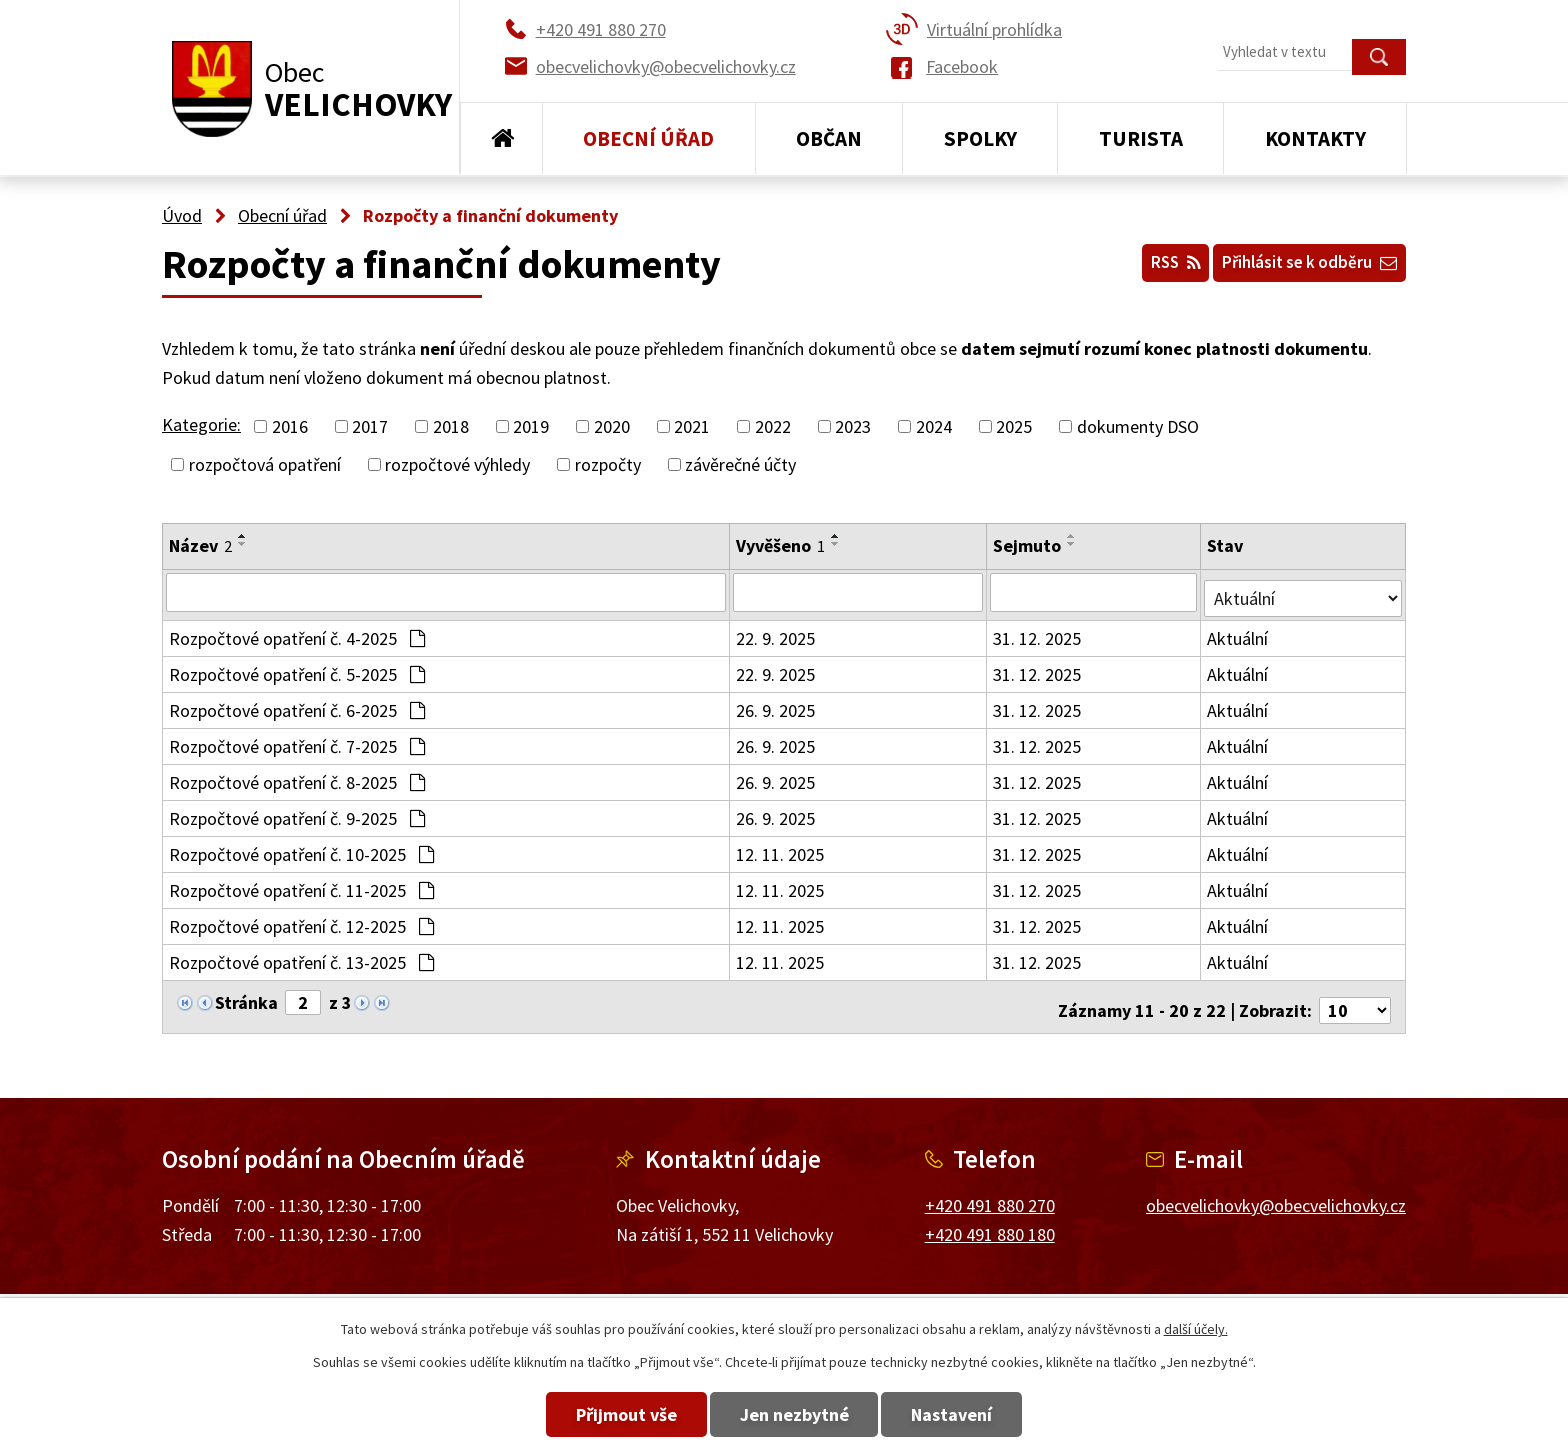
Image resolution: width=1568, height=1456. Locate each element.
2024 (934, 426)
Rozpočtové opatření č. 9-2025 (297, 812)
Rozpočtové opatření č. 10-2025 (301, 848)
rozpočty (608, 464)
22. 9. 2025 (776, 632)
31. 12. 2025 (1039, 632)
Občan (829, 138)
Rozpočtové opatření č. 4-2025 (297, 632)
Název (200, 545)
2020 (612, 426)
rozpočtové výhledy (457, 464)
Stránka (246, 996)
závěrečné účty (740, 464)
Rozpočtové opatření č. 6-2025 (297, 704)
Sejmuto (1029, 545)
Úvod (501, 139)
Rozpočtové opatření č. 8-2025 (297, 776)
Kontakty (1315, 138)
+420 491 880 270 (990, 1192)
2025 (1014, 426)
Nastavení (982, 1414)
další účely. (1196, 1329)
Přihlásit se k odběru (1299, 258)
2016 (290, 426)
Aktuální (1240, 632)
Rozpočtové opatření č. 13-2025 (301, 956)
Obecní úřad (648, 138)
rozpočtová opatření (265, 464)
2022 (773, 426)
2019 (531, 426)
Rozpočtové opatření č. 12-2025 (301, 920)
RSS (1146, 258)
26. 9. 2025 (776, 704)
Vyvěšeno (781, 545)
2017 (370, 426)
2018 (451, 426)
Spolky (980, 138)
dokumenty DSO (1138, 426)
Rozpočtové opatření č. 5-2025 (297, 668)
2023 (853, 426)
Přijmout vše (596, 1414)
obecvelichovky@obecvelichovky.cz (1276, 1192)
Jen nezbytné (794, 1414)
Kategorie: (201, 424)
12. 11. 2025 (781, 848)
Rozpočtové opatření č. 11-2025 (301, 884)
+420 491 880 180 (990, 1221)
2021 (692, 426)
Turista (1141, 138)
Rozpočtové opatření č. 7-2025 (297, 740)
